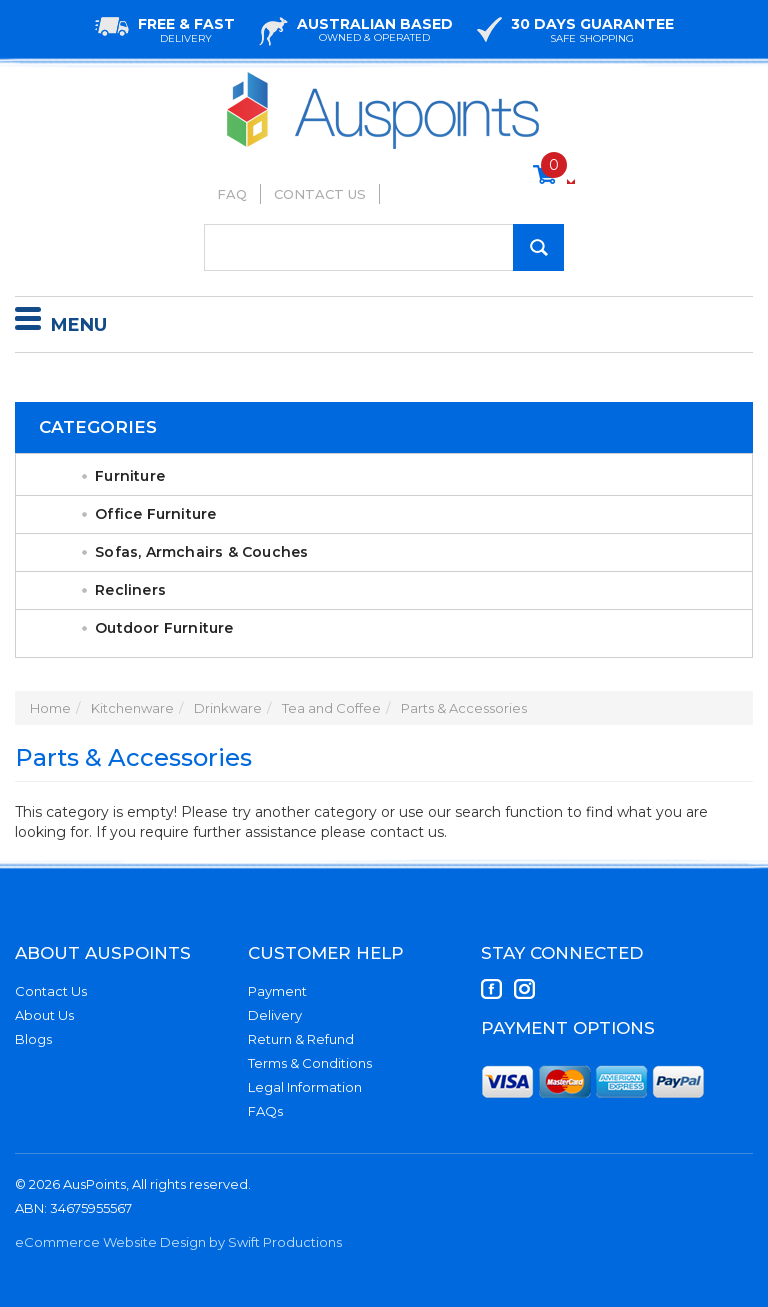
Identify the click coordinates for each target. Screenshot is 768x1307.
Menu (61, 322)
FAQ (232, 194)
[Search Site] (538, 247)
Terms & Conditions (310, 1063)
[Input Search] (384, 247)
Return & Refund (301, 1039)
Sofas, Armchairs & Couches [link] (201, 552)
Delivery (275, 1015)
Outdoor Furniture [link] (164, 628)
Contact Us (320, 194)
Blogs (33, 1039)
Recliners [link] (130, 590)
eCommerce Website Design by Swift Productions (178, 1242)
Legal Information (305, 1087)
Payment (277, 991)
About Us (44, 1015)
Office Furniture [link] (155, 514)
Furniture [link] (130, 476)
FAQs (265, 1111)
